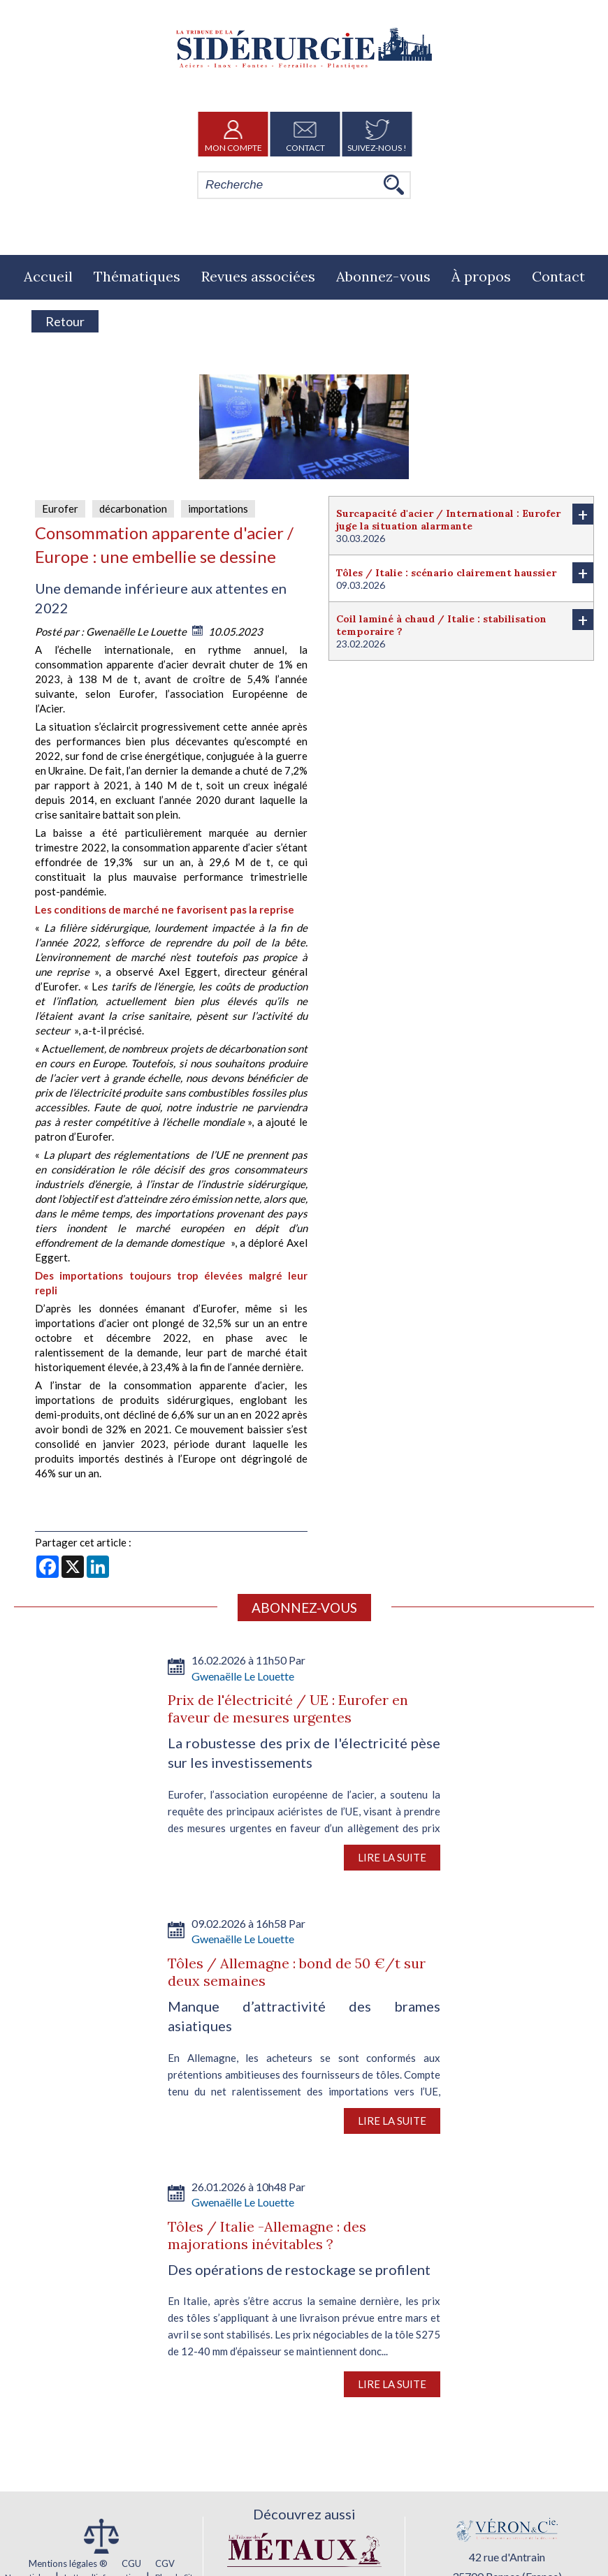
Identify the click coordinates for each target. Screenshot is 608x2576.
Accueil (48, 276)
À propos (481, 276)
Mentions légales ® (68, 2563)
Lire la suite (392, 1857)
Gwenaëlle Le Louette (137, 631)
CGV (165, 2563)
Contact (305, 134)
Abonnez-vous (383, 276)
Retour (65, 321)
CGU (131, 2563)
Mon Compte (233, 134)
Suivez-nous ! (377, 134)
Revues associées (258, 276)
